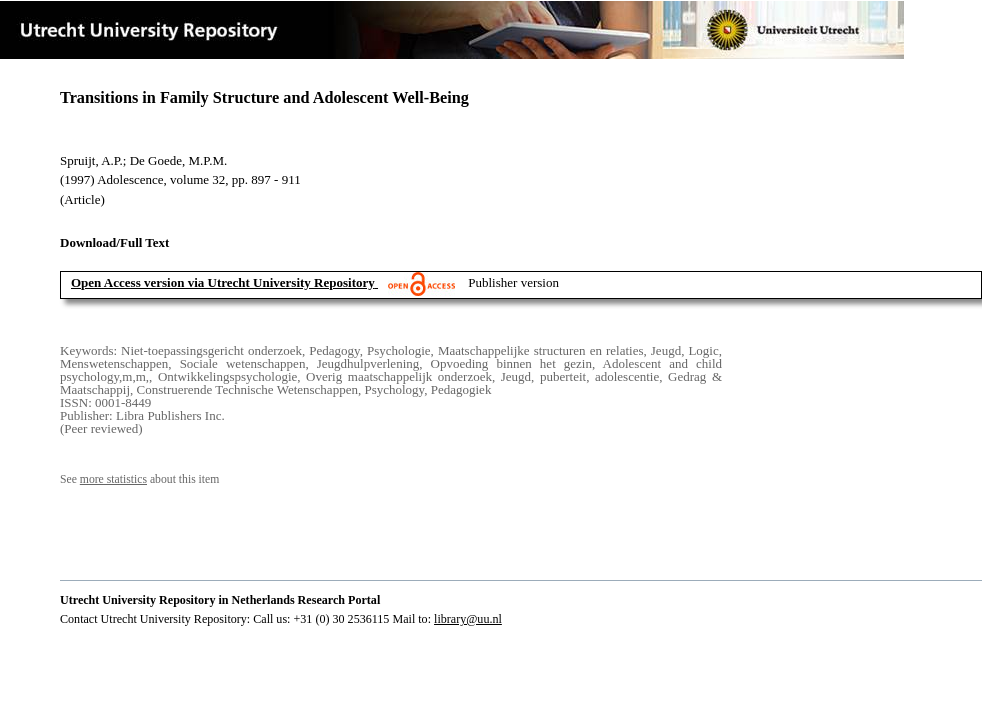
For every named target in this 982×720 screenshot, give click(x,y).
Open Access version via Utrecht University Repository (223, 282)
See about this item (139, 479)
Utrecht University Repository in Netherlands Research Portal (220, 600)
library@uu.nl (468, 619)
